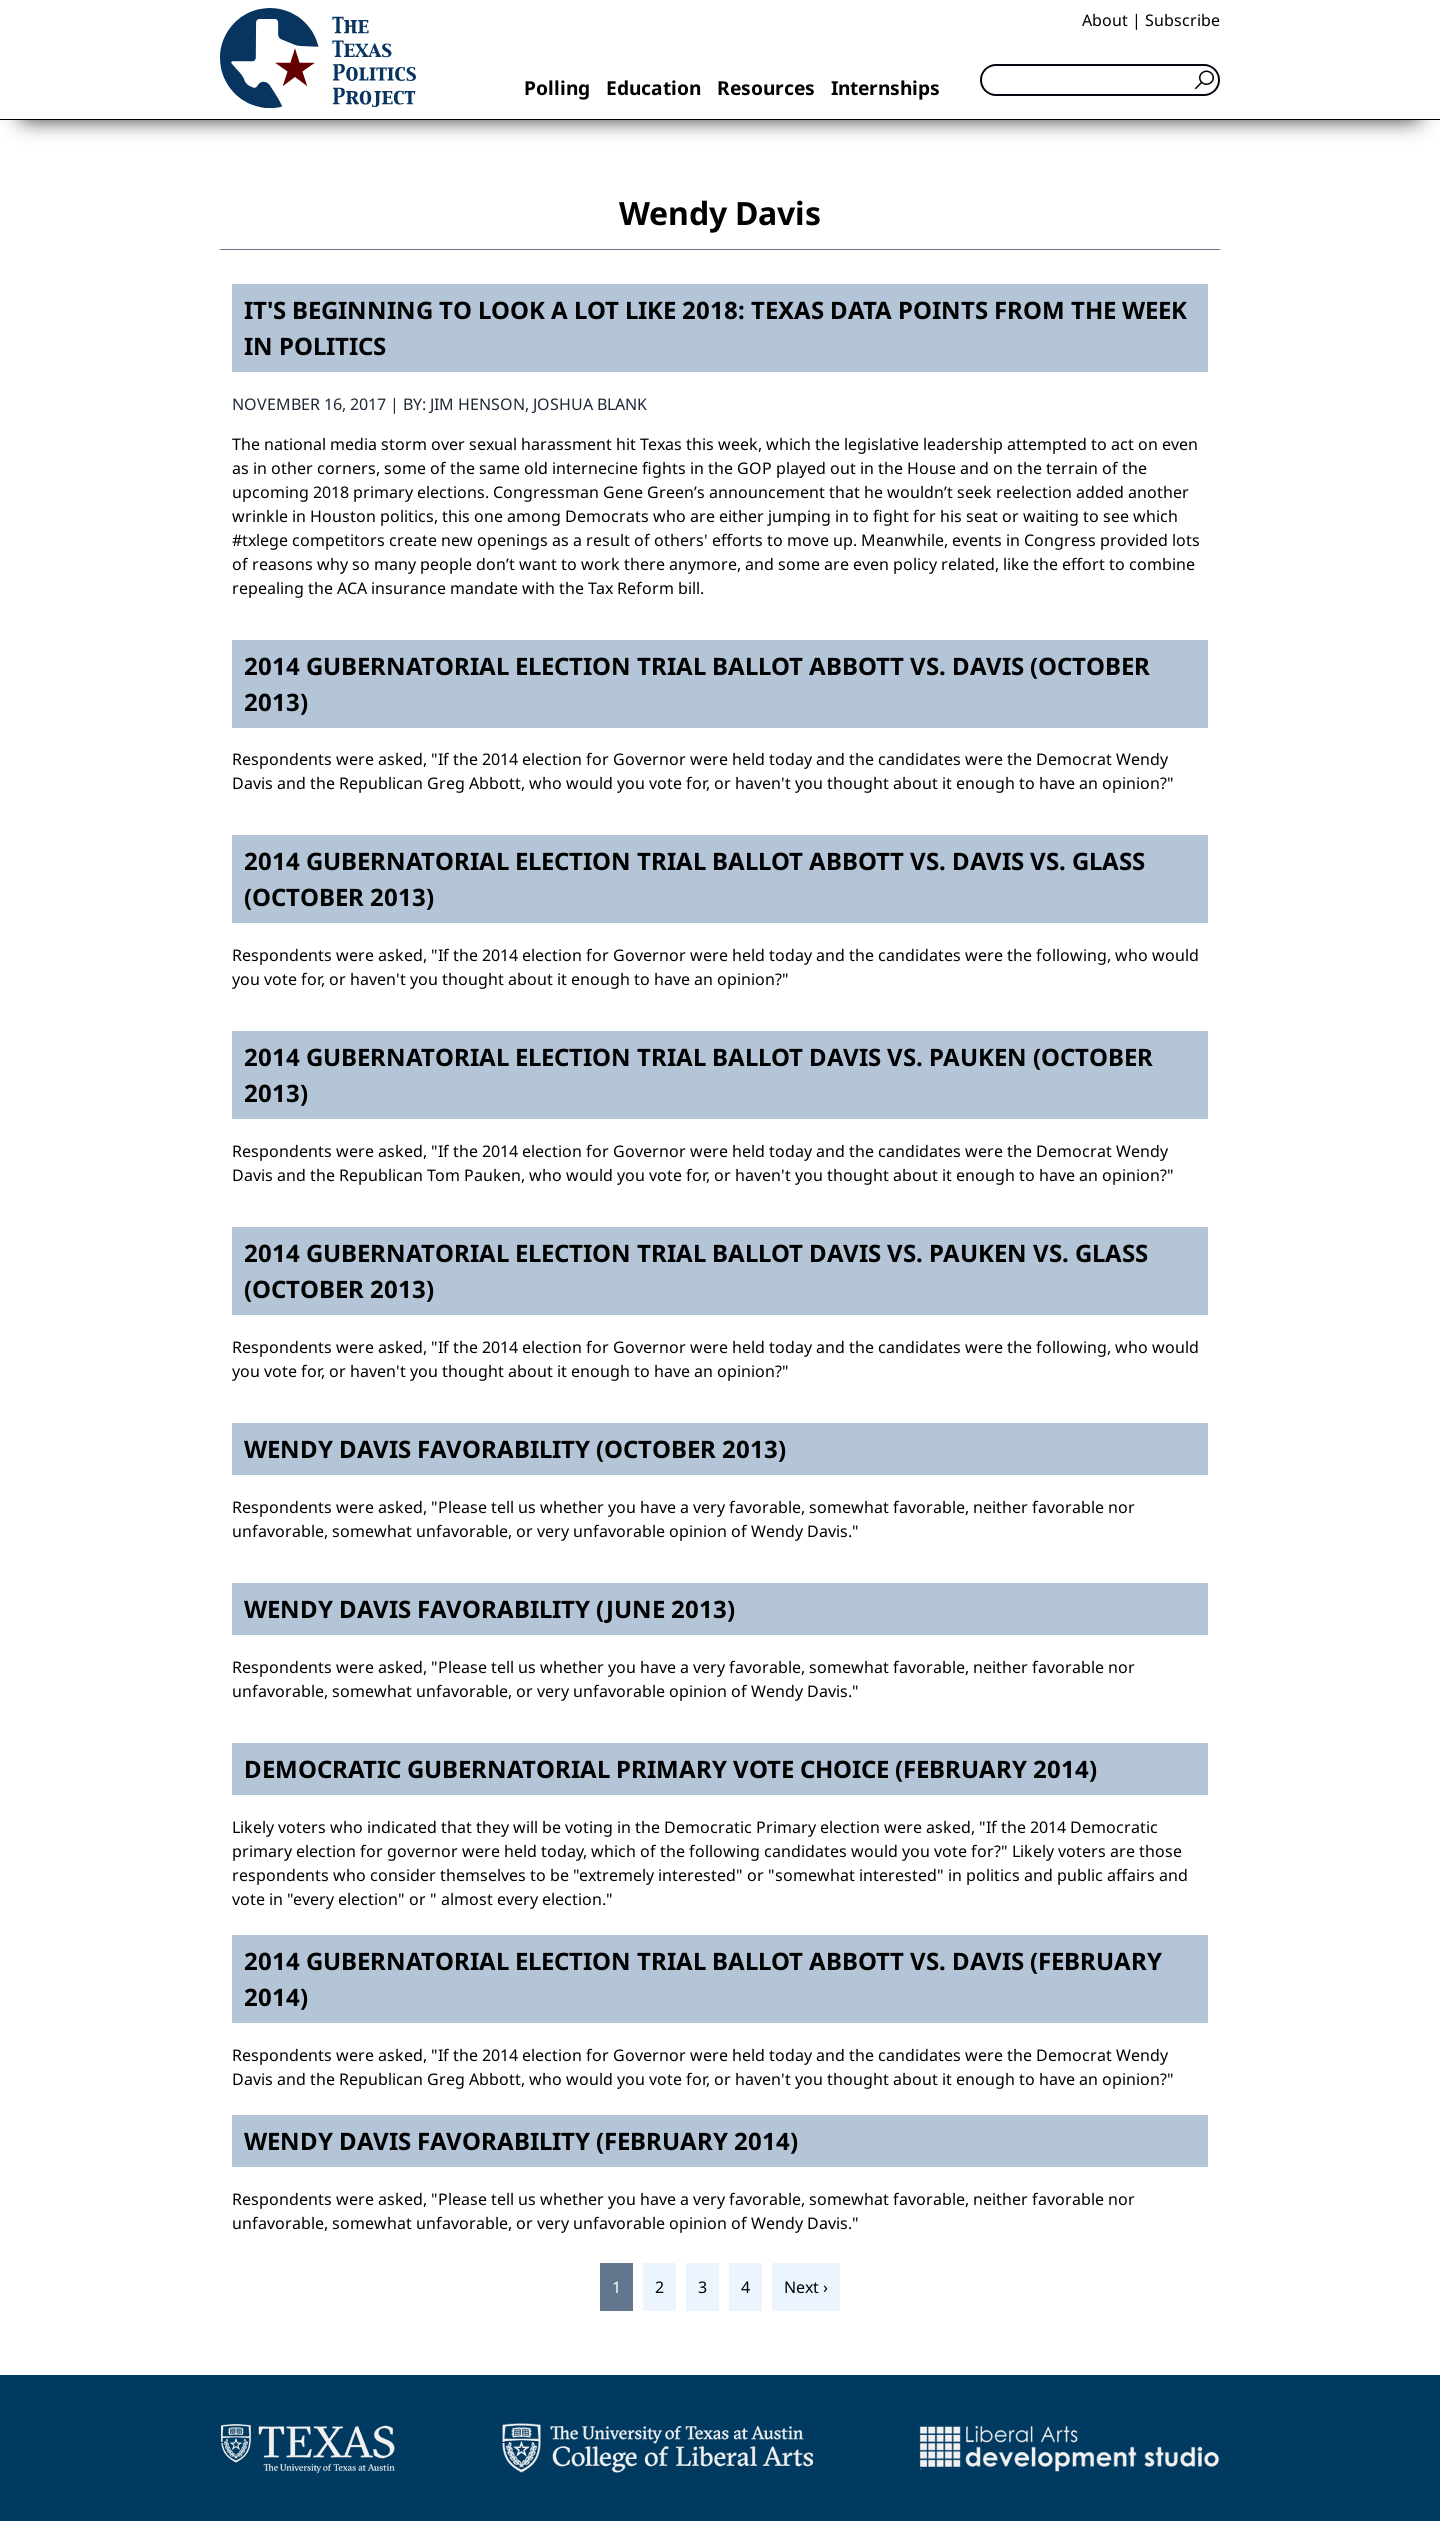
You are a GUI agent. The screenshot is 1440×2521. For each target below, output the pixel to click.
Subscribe (1182, 20)
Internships (885, 87)
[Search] (1100, 80)
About (1105, 20)
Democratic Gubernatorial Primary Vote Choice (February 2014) (670, 1768)
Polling (557, 87)
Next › (806, 2287)
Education (653, 87)
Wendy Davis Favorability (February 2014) (521, 2140)
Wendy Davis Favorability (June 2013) (489, 1608)
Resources (766, 87)
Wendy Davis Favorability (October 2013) (515, 1448)
